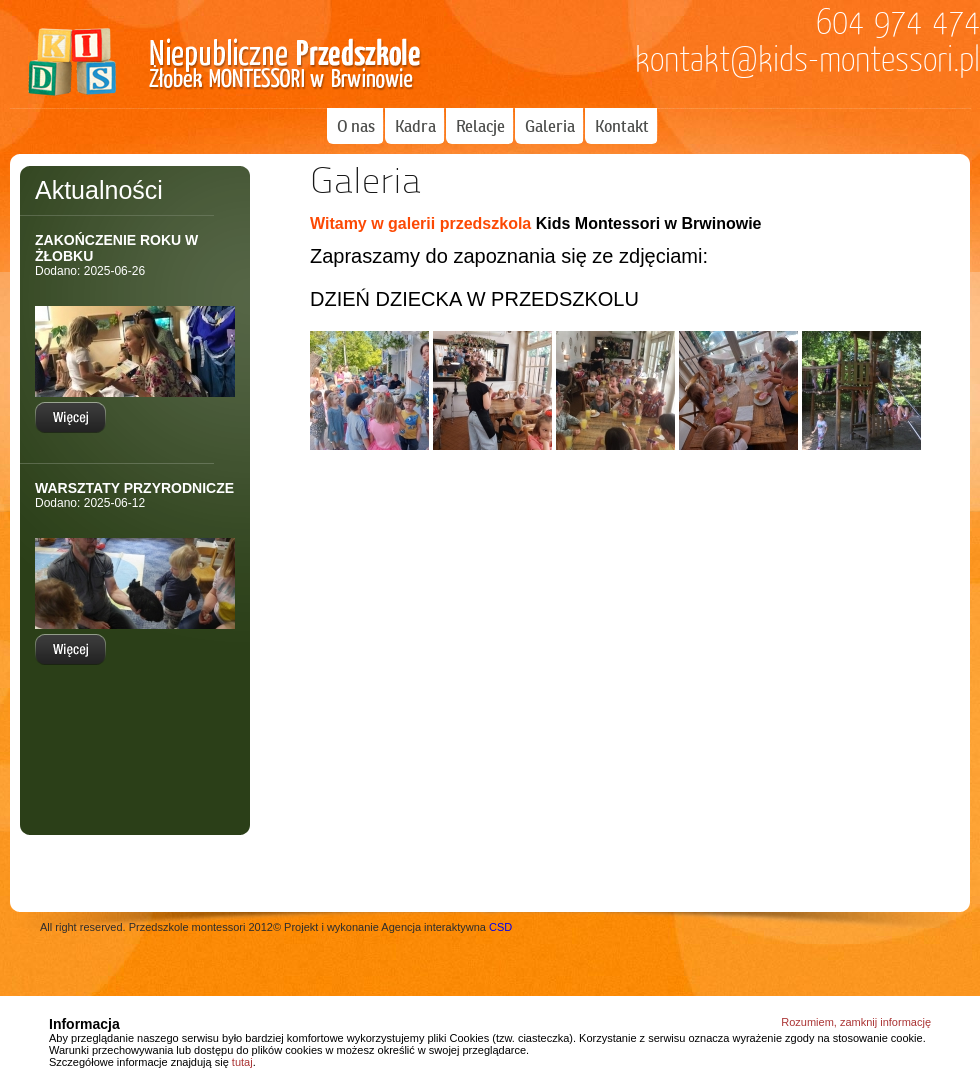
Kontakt (622, 126)
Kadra (415, 126)
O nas (356, 126)
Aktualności (99, 190)
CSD (500, 927)
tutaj (242, 1062)
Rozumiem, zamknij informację (856, 1022)
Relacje (480, 126)
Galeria (550, 126)
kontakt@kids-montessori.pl (807, 60)
